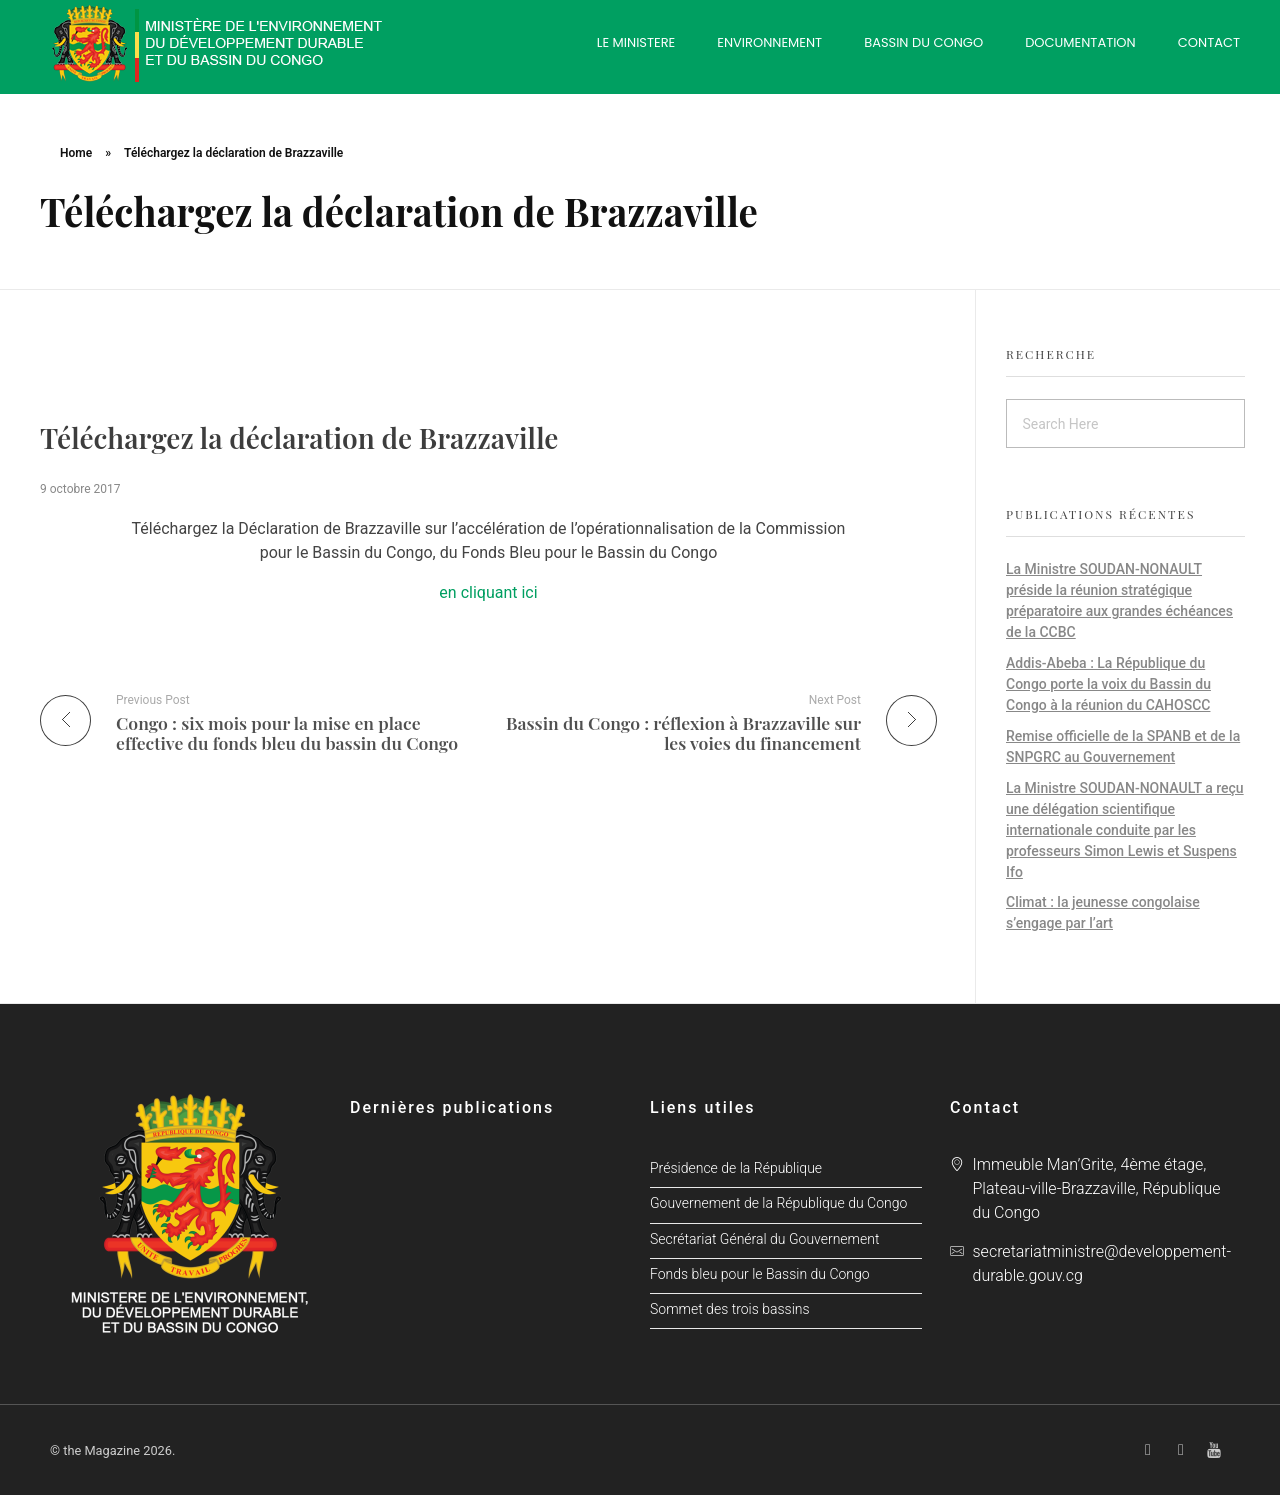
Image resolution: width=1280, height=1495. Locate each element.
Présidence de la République (736, 1168)
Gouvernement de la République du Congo (778, 1203)
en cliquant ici (488, 592)
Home (76, 153)
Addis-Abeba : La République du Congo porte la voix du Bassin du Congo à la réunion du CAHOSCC (1108, 684)
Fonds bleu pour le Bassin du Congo (760, 1274)
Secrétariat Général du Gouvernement (764, 1239)
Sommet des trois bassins (730, 1309)
